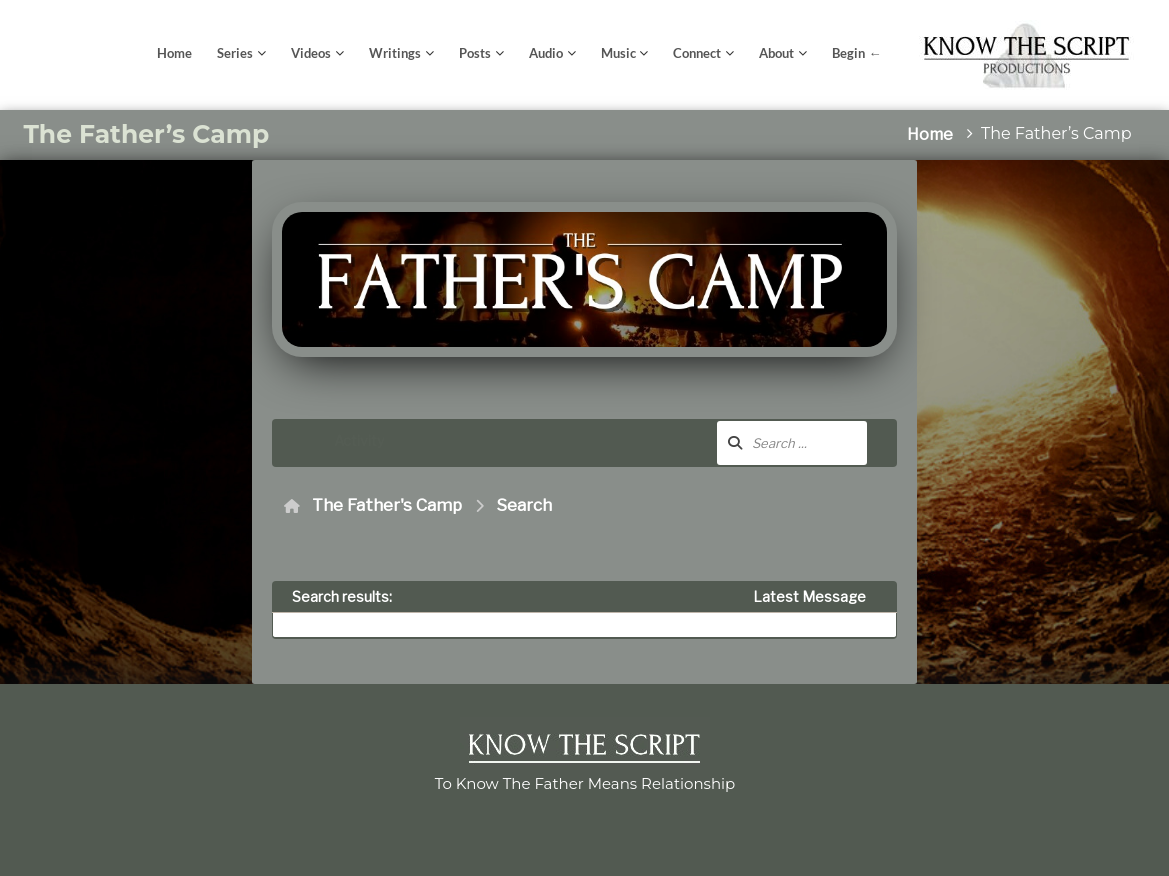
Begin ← (856, 53)
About (776, 53)
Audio (546, 53)
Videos (311, 53)
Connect (697, 53)
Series (235, 53)
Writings (395, 53)
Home (174, 53)
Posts (475, 53)
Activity (359, 440)
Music (618, 53)
